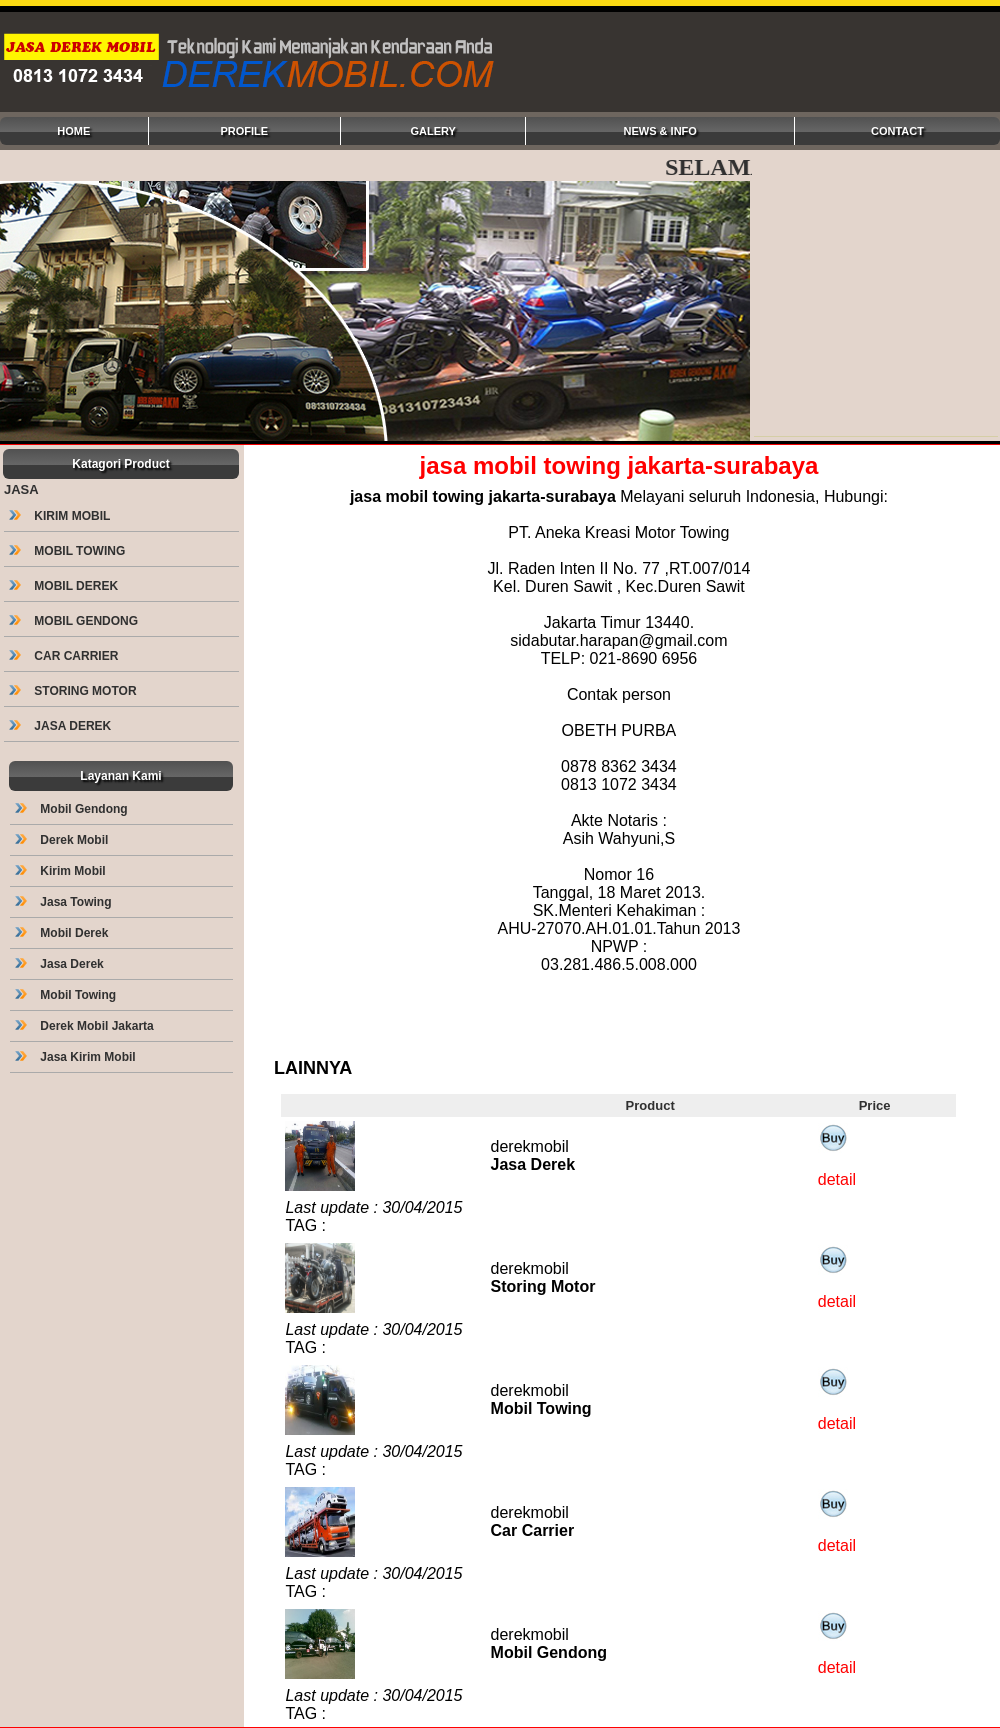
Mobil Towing (67, 995)
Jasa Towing (65, 902)
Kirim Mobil (62, 871)
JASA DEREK (62, 726)
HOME (73, 131)
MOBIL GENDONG (75, 621)
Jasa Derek (61, 964)
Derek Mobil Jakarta (86, 1026)
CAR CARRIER (65, 656)
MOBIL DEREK (65, 586)
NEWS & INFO (660, 131)
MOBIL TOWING (69, 551)
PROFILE (244, 131)
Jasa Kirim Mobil (77, 1057)
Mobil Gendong (73, 809)
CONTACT (897, 131)
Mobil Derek (63, 933)
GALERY (432, 131)
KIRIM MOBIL (61, 516)
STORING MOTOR (74, 691)
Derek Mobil (63, 840)
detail (837, 1179)
